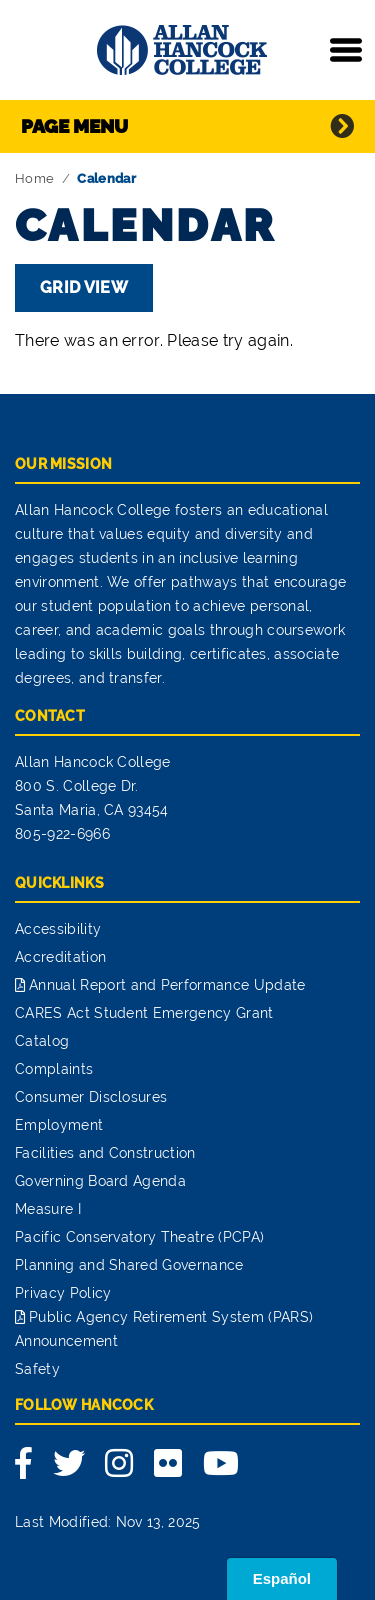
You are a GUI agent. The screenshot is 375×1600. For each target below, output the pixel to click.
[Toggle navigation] (346, 50)
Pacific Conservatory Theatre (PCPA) (139, 1237)
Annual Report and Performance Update (167, 985)
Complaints (54, 1069)
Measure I (48, 1209)
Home (34, 178)
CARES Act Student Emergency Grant (144, 1013)
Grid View (84, 287)
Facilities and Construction (105, 1153)
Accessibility (58, 929)
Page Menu (74, 126)
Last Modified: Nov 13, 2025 (108, 1522)
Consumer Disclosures (91, 1097)
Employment (59, 1125)
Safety (37, 1369)
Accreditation (60, 957)
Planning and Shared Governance (129, 1265)
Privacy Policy (63, 1293)
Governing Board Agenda (100, 1181)
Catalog (42, 1041)
